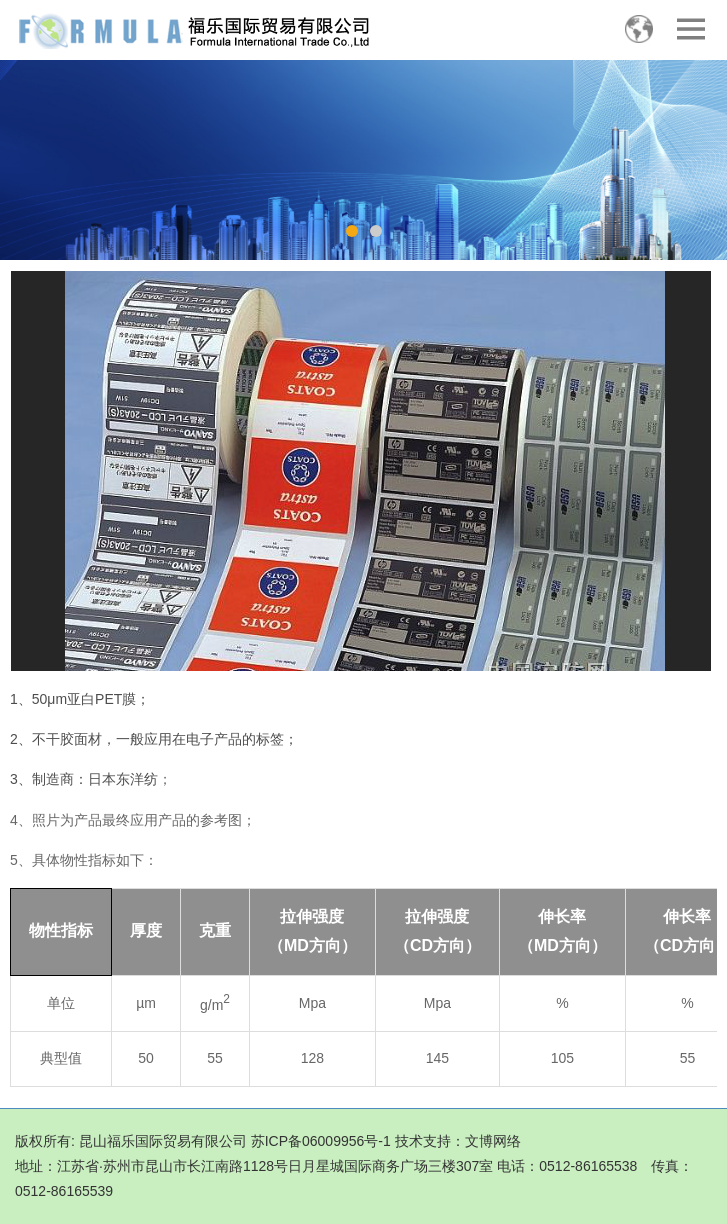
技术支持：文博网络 (458, 1141)
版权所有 (43, 1141)
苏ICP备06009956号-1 (321, 1141)
